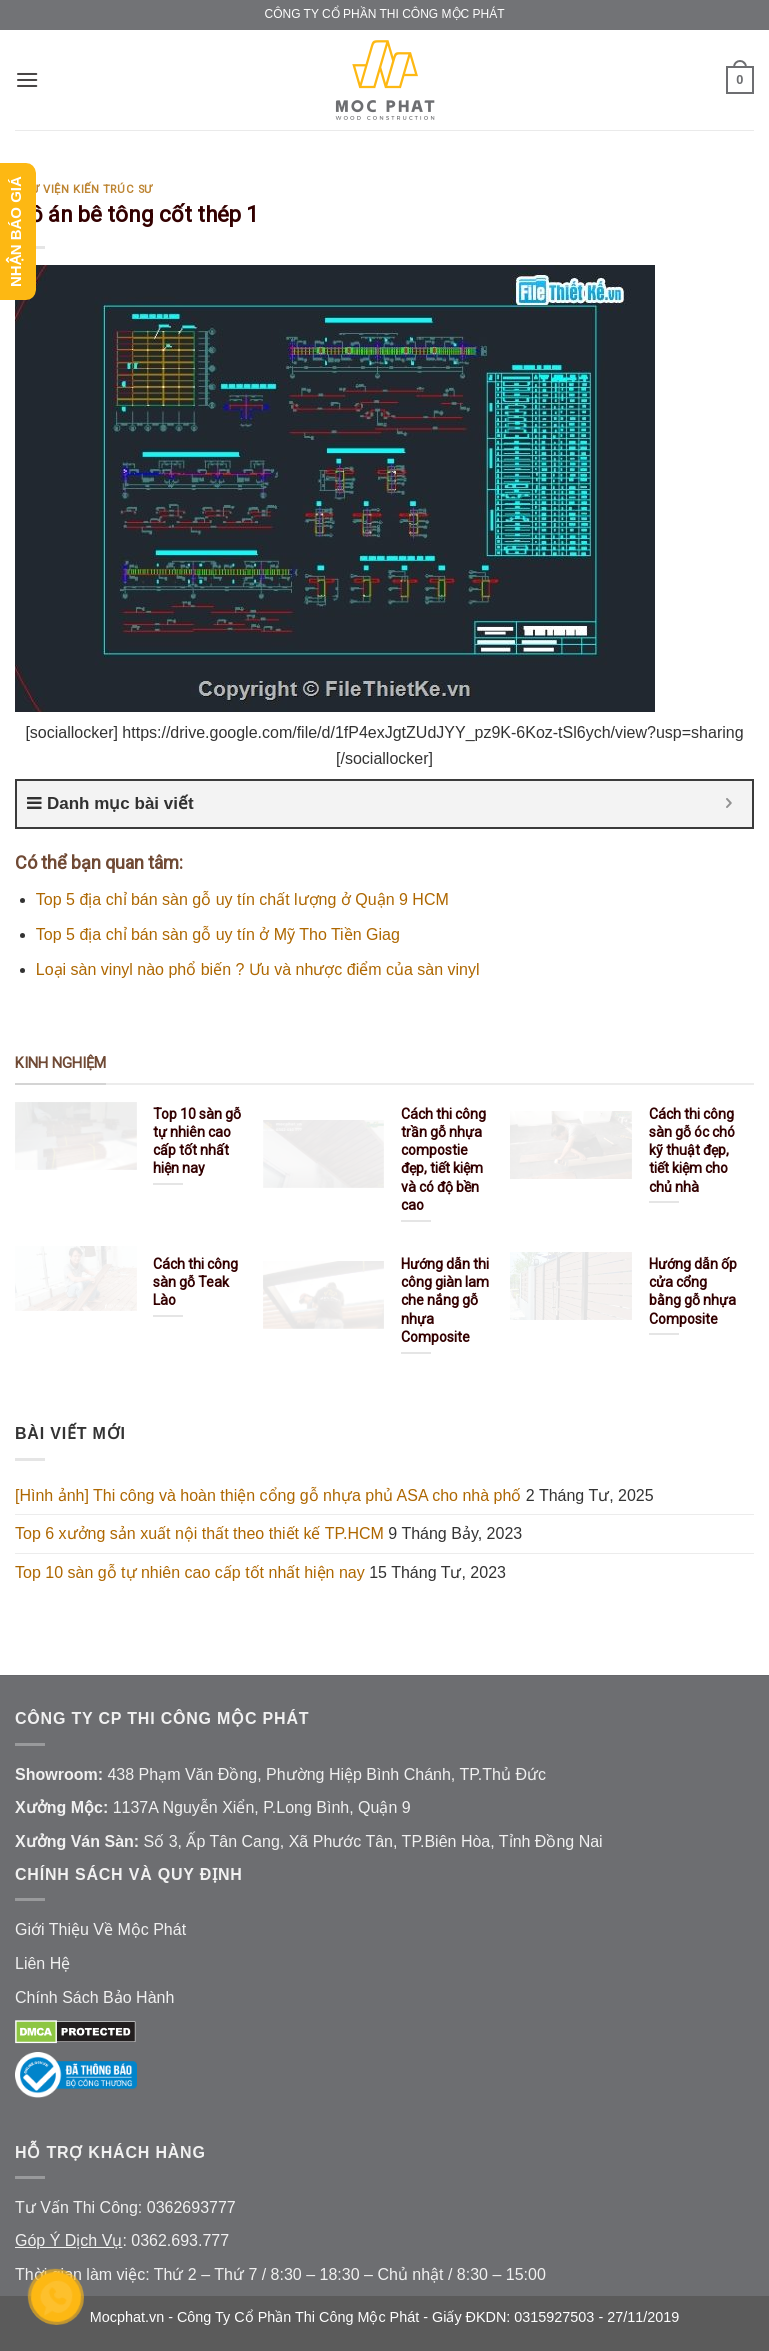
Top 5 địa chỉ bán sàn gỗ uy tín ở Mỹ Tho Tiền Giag (218, 934)
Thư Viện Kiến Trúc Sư (84, 189)
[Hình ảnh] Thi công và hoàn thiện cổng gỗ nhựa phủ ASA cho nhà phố (268, 1495)
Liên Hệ (42, 1963)
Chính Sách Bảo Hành (94, 1997)
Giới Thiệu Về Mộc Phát (100, 1929)
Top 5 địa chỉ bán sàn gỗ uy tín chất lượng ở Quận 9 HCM (242, 899)
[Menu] (27, 79)
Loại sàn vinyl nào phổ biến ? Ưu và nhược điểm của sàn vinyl (258, 969)
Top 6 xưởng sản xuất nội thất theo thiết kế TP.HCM (199, 1533)
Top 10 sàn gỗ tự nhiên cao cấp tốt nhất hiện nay (190, 1572)
